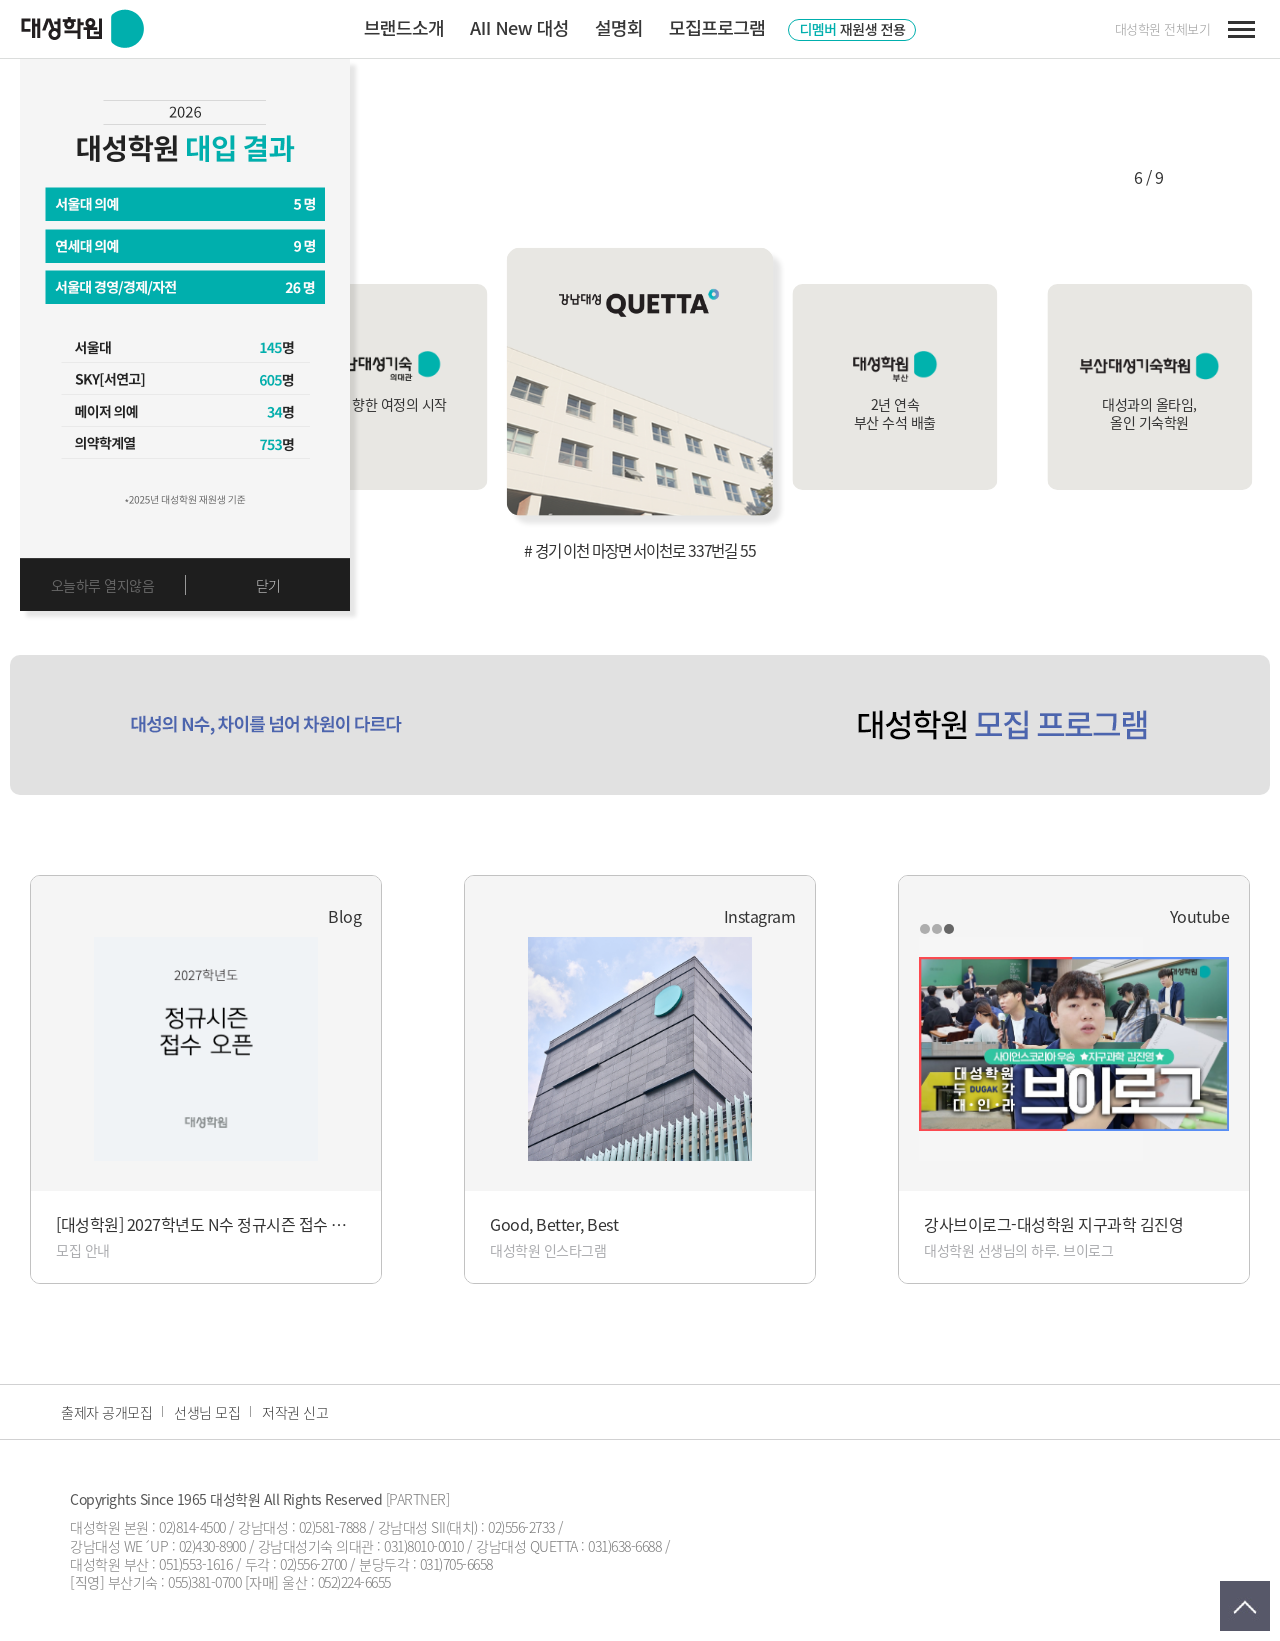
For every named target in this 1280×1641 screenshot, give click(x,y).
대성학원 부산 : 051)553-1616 (151, 1564)
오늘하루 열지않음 (103, 585)
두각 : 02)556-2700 (296, 1564)
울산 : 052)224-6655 (336, 1582)
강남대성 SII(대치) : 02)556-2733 (466, 1527)
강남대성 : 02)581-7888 (301, 1527)
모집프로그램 (717, 27)
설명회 (619, 27)
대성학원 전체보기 (1163, 29)
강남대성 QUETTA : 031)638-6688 (568, 1546)
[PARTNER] (418, 1499)
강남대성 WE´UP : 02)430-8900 (157, 1546)
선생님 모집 (207, 1412)
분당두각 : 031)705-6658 (426, 1564)
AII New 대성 (519, 27)
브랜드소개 (404, 27)
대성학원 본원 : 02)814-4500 (148, 1527)
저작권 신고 (295, 1412)
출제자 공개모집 (106, 1412)
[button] (1078, 177)
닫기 (268, 585)
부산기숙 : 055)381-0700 (175, 1582)
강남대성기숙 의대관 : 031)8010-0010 (361, 1546)
